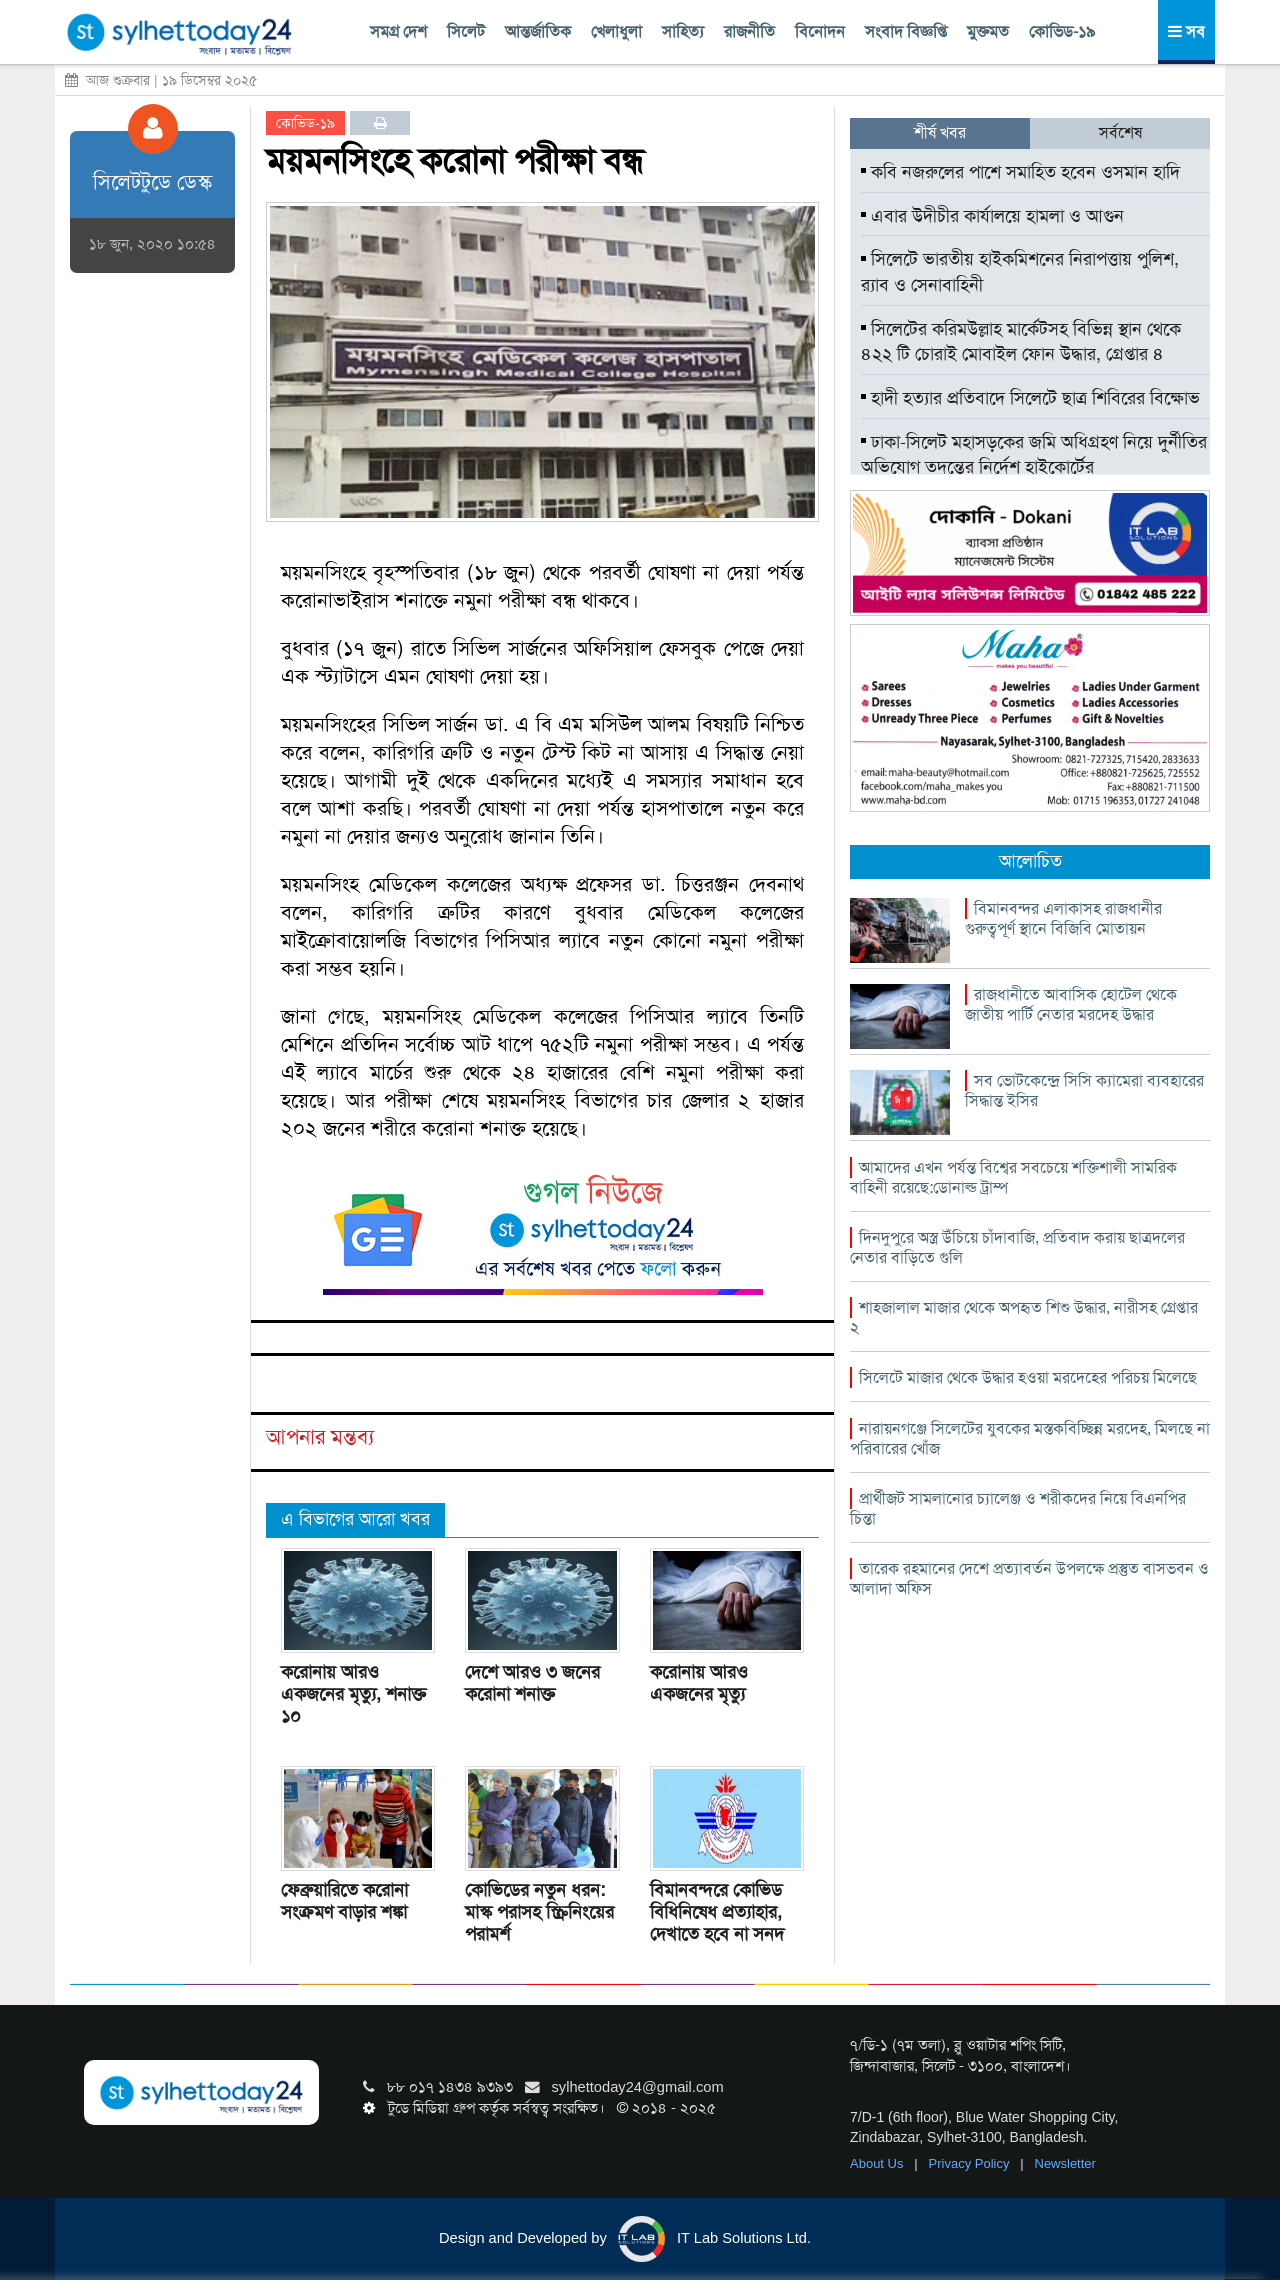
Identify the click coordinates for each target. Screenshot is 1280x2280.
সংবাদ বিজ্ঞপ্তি (906, 31)
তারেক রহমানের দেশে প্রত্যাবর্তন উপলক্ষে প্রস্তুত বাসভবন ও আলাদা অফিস (1029, 1578)
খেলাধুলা (616, 31)
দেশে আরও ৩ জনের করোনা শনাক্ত (532, 1683)
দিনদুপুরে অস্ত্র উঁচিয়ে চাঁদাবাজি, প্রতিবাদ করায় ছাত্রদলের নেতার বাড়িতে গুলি (1017, 1247)
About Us (878, 2163)
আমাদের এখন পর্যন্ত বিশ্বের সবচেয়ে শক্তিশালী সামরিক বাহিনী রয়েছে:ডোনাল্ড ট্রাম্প (1013, 1177)
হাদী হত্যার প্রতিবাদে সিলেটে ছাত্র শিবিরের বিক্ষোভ (1030, 398)
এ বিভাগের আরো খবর (355, 1519)
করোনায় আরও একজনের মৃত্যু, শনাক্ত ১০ (353, 1694)
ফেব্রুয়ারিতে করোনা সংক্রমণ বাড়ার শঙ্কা (344, 1901)
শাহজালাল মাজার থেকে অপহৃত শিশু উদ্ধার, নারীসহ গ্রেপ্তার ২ (1024, 1317)
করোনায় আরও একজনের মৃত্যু (699, 1683)
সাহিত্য (683, 31)
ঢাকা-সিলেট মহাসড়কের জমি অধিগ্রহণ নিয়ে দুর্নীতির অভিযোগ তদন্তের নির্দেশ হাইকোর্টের (1034, 455)
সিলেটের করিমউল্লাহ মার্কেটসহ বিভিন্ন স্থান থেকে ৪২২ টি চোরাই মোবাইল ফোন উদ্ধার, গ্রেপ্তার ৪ (1021, 342)
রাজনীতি (749, 31)
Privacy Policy (971, 2163)
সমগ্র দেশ (398, 31)
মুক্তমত (988, 31)
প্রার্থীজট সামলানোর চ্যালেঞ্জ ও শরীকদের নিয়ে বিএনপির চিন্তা (1018, 1508)
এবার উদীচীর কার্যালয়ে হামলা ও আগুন (992, 216)
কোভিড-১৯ (1062, 31)
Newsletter (1065, 2163)
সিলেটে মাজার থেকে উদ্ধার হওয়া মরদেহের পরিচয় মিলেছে (1028, 1377)
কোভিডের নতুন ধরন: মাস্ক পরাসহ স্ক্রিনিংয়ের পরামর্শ (539, 1912)
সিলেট (466, 31)
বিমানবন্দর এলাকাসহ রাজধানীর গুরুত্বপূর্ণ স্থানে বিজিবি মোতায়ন (1063, 918)
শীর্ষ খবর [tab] (940, 132)
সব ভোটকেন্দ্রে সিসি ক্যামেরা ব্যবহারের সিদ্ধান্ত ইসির (1084, 1090)
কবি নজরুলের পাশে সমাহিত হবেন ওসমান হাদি (1020, 172)
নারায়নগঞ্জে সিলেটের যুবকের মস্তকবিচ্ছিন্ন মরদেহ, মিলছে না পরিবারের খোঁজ (1030, 1438)
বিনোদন (820, 31)
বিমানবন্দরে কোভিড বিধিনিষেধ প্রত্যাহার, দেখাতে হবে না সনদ (717, 1912)
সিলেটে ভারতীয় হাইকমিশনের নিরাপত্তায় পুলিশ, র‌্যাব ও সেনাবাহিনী (1020, 272)
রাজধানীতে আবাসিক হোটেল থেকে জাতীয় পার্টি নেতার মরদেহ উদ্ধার (1071, 1004)
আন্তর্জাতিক (538, 31)
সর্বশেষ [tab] (1120, 132)
